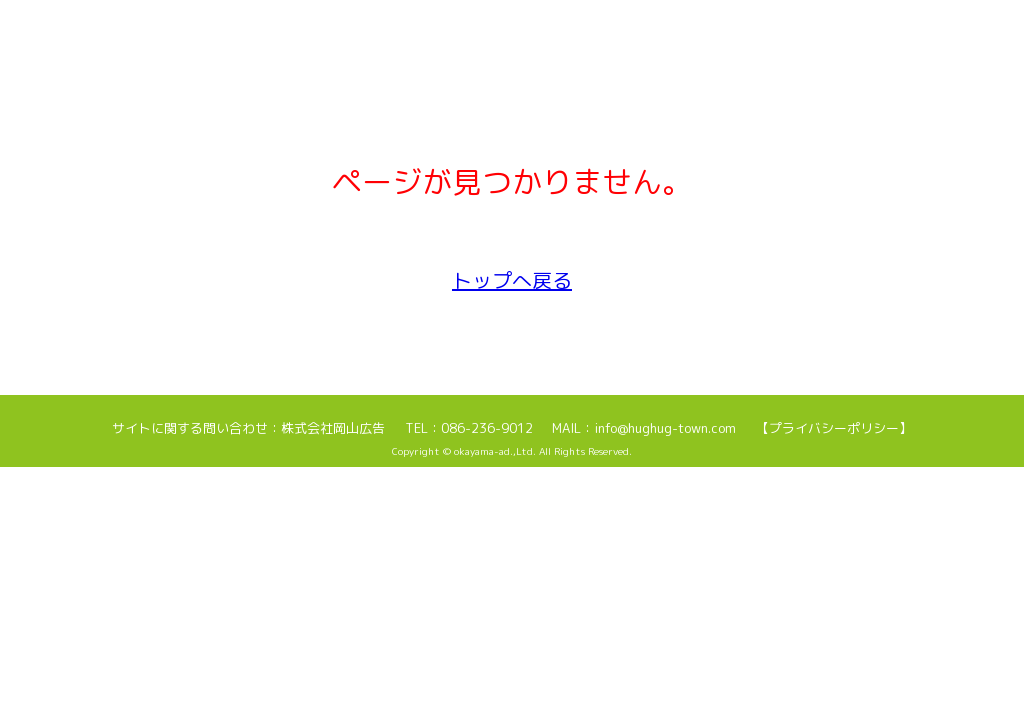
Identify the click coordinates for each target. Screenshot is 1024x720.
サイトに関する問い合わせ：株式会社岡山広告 (248, 428)
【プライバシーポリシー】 (834, 428)
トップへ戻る (512, 280)
